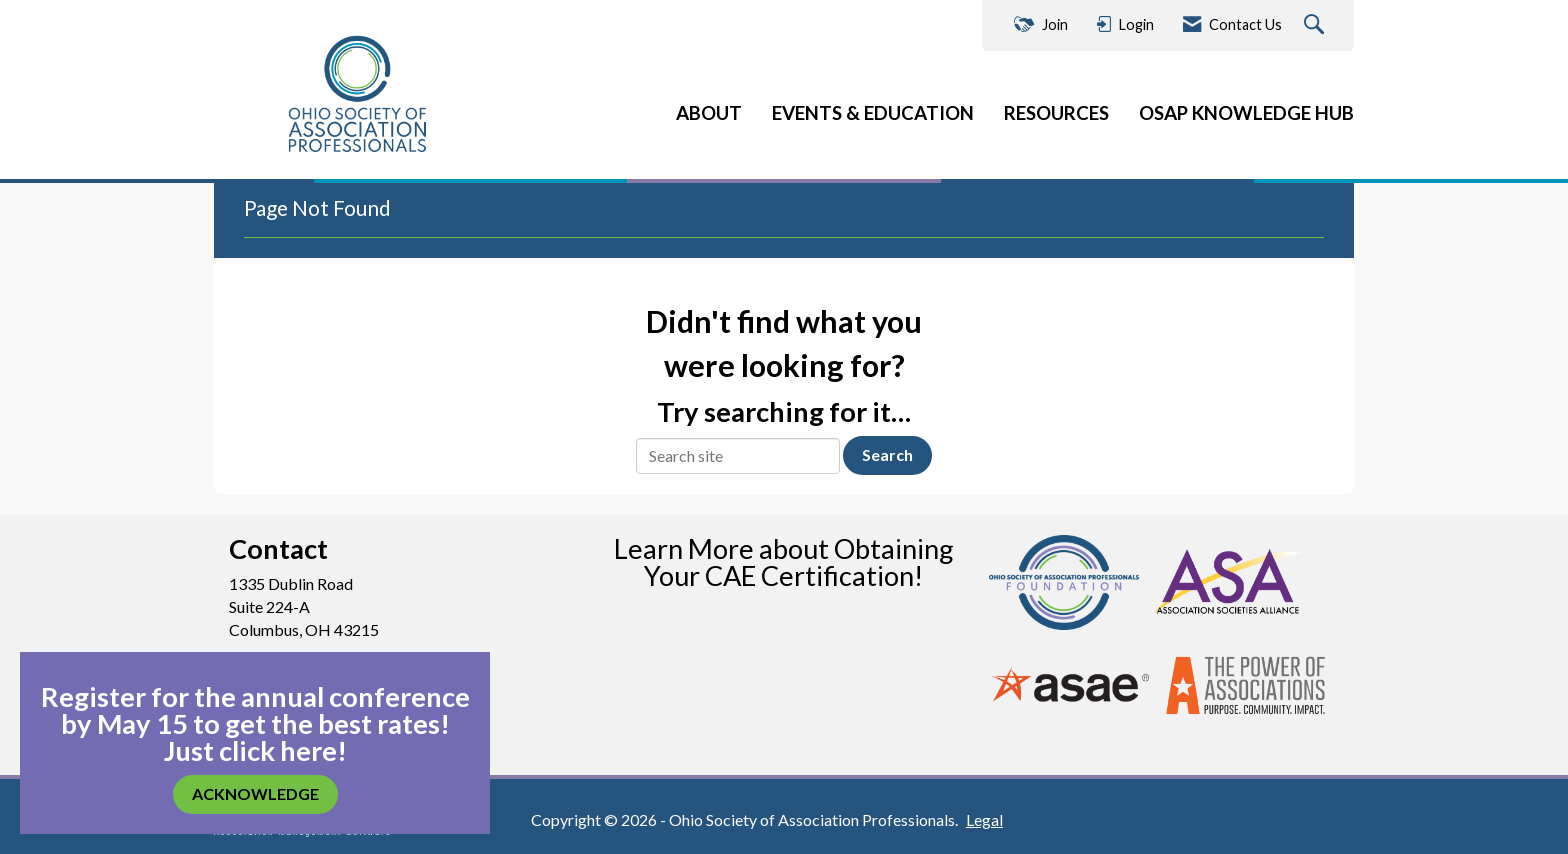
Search (887, 454)
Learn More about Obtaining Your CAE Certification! (784, 562)
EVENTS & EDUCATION (873, 113)
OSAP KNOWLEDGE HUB (1246, 113)
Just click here (250, 750)
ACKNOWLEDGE (255, 793)
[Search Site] (1316, 25)
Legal (984, 819)
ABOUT (709, 113)
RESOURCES (1056, 113)
